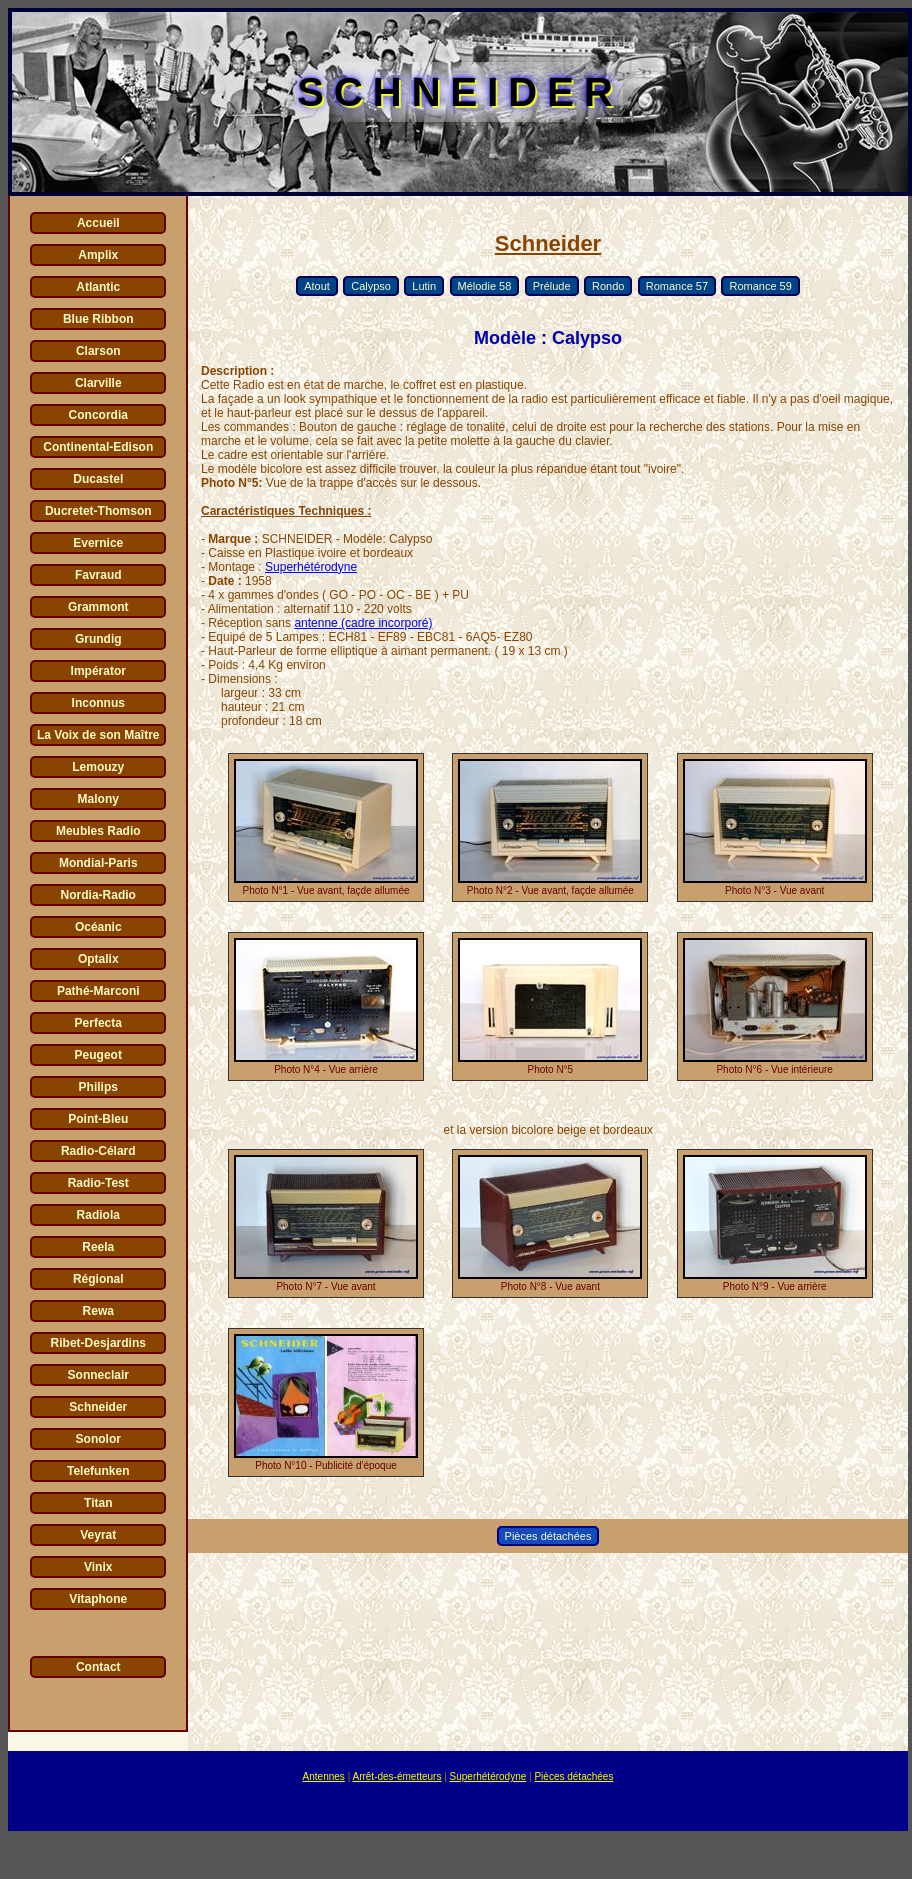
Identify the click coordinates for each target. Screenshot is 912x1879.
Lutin (424, 286)
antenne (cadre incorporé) (363, 623)
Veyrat (98, 1535)
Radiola (98, 1215)
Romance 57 (677, 286)
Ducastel (98, 479)
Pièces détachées (548, 1536)
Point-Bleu (98, 1119)
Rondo (608, 286)
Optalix (98, 959)
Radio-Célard (98, 1151)
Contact (98, 1667)
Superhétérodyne (311, 567)
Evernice (98, 543)
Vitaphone (98, 1599)
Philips (98, 1087)
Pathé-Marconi (98, 991)
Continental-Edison (98, 447)
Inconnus (98, 703)
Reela (98, 1247)
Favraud (98, 575)
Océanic (98, 927)
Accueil (98, 223)
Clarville (98, 383)
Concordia (98, 415)
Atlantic (98, 287)
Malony (98, 799)
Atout (317, 286)
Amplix (98, 255)
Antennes (324, 1776)
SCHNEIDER (460, 92)
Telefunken (98, 1471)
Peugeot (98, 1055)
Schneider (98, 1407)
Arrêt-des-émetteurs (396, 1776)
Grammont (98, 607)
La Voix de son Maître (98, 735)
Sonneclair (98, 1375)
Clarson (98, 351)
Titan (98, 1503)
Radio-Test (98, 1183)
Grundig (98, 639)
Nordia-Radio (98, 895)
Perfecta (98, 1023)
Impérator (98, 671)
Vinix (98, 1567)
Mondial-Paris (98, 863)
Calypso (371, 286)
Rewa (98, 1311)
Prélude (552, 286)
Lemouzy (98, 767)
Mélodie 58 (485, 286)
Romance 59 (760, 286)
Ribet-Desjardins (98, 1343)
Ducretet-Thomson (98, 511)
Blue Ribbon (98, 319)
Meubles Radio (98, 831)
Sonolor (98, 1439)
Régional (98, 1279)
